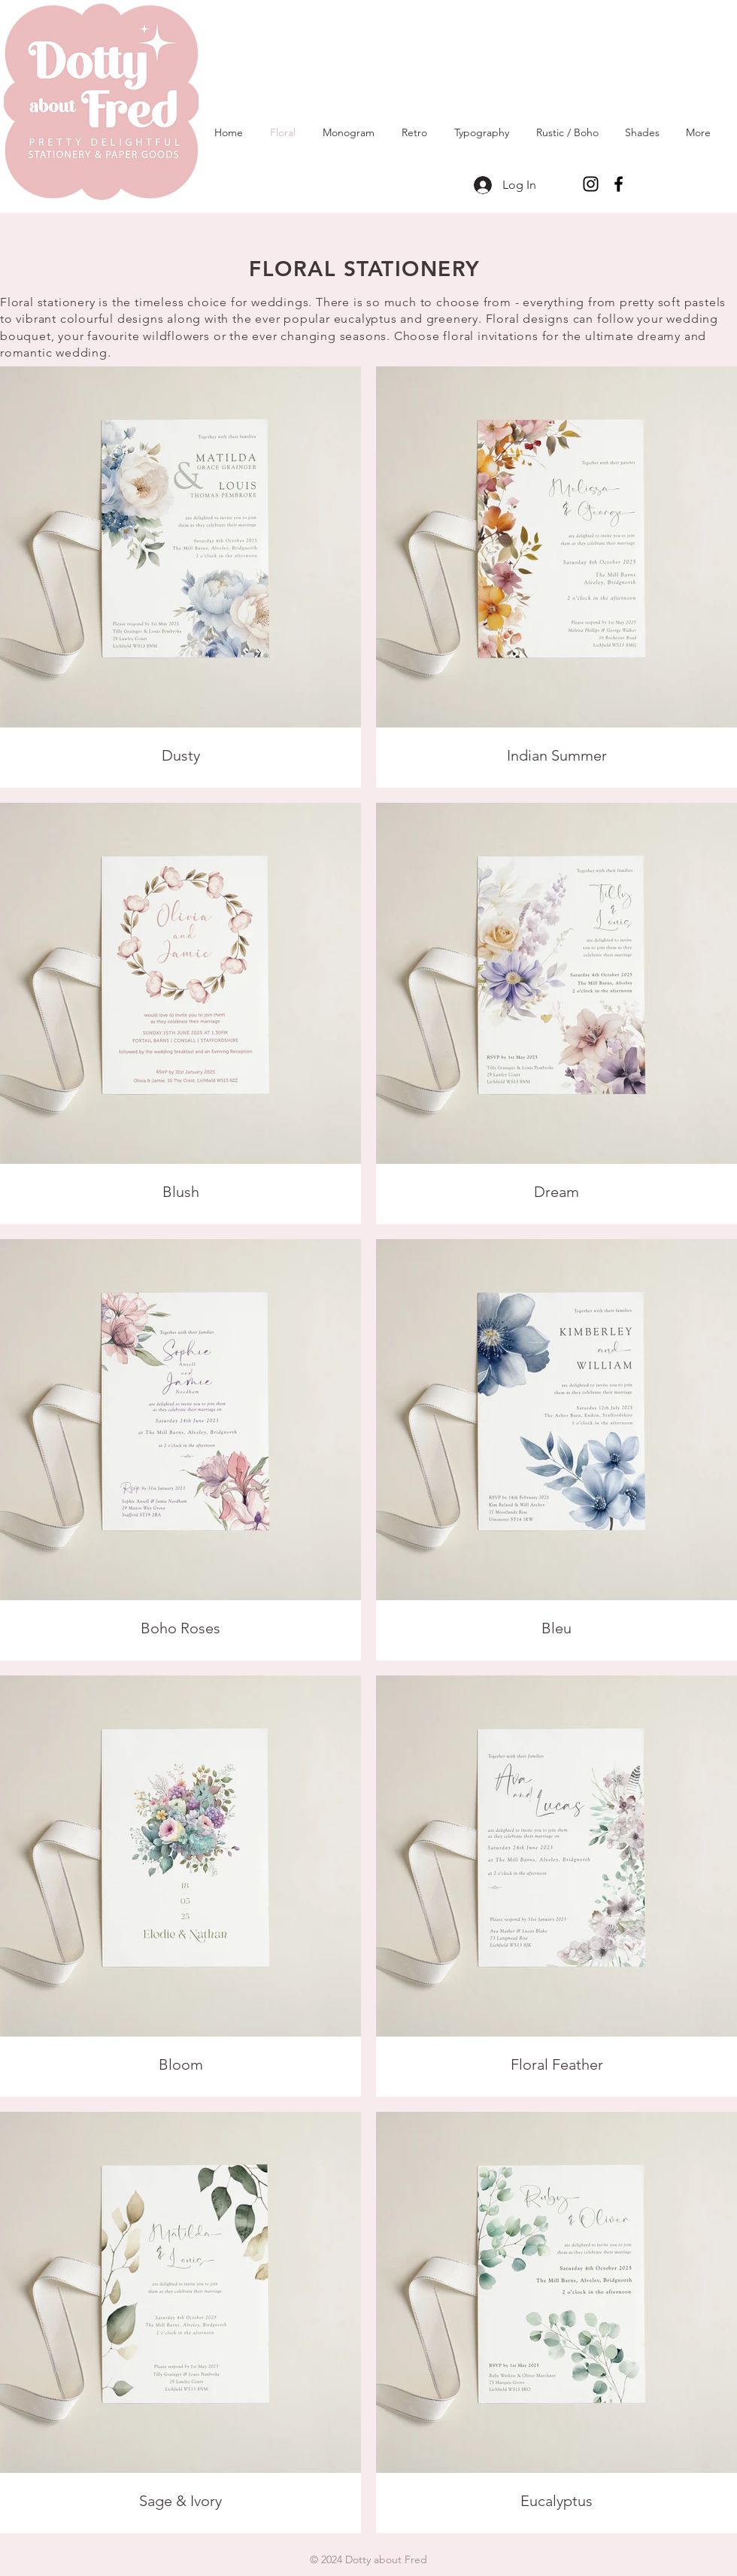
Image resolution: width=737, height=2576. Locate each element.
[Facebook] (618, 184)
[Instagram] (591, 184)
